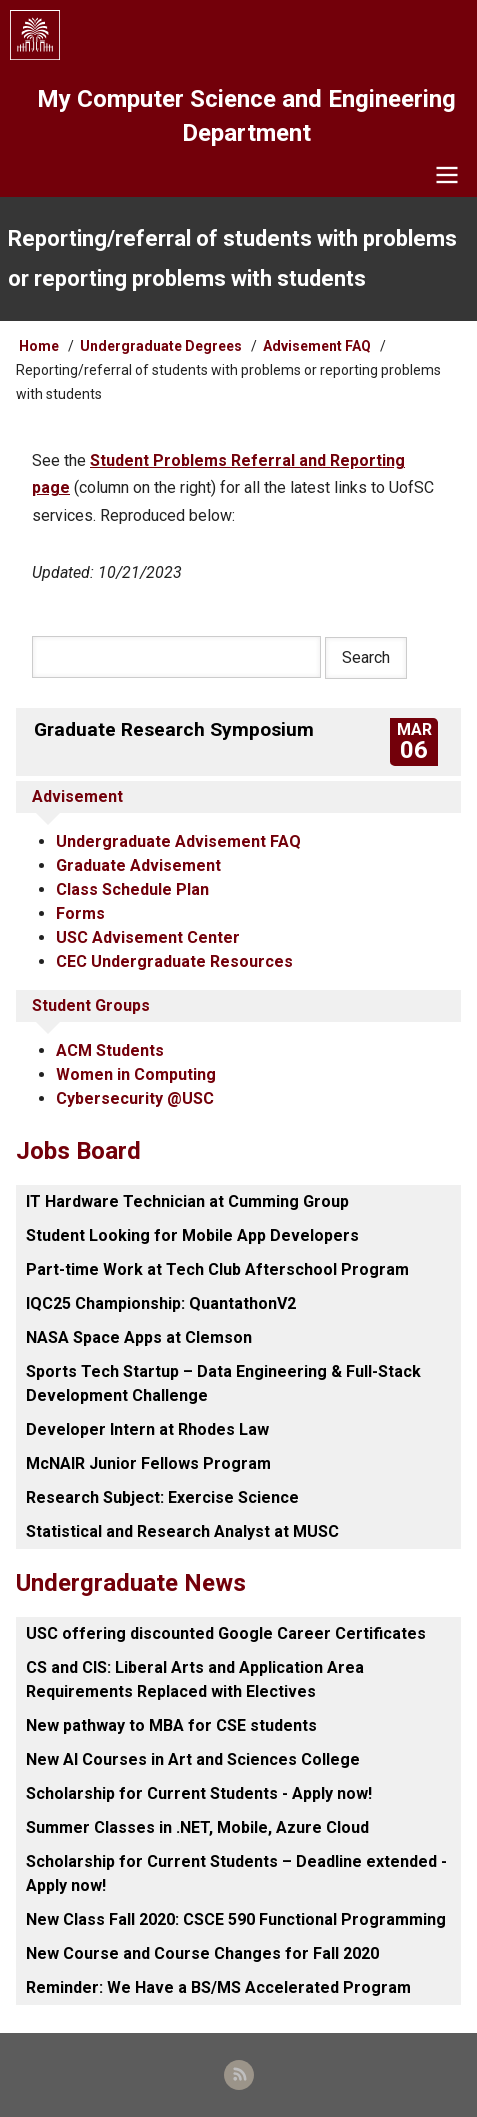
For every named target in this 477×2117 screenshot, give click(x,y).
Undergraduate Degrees (161, 346)
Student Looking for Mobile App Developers (192, 1235)
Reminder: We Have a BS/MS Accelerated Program (218, 1987)
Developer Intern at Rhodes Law (147, 1429)
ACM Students (110, 1050)
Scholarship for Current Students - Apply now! (199, 1793)
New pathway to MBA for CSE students (171, 1725)
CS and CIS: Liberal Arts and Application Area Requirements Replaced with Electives (195, 1679)
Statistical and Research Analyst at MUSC (182, 1531)
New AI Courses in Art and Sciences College (193, 1759)
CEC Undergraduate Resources (174, 961)
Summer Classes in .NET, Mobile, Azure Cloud (197, 1827)
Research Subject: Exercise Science (162, 1497)
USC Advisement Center (148, 937)
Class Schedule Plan (132, 889)
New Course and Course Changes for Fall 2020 (202, 1953)
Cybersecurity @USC (135, 1098)
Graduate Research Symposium (174, 729)
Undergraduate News (131, 1583)
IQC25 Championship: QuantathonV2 (161, 1303)
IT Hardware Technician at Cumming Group (187, 1201)
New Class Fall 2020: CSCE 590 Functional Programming (236, 1919)
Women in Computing (136, 1074)
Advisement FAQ (317, 346)
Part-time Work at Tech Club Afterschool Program (217, 1269)
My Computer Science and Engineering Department (246, 116)
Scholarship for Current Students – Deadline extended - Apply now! (236, 1873)
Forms (80, 913)
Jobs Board (78, 1151)
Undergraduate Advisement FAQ (178, 841)
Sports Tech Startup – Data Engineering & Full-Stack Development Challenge (223, 1383)
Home (39, 346)
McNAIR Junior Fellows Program (148, 1463)
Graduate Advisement (138, 865)
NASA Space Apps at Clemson (139, 1337)
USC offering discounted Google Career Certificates (226, 1633)
